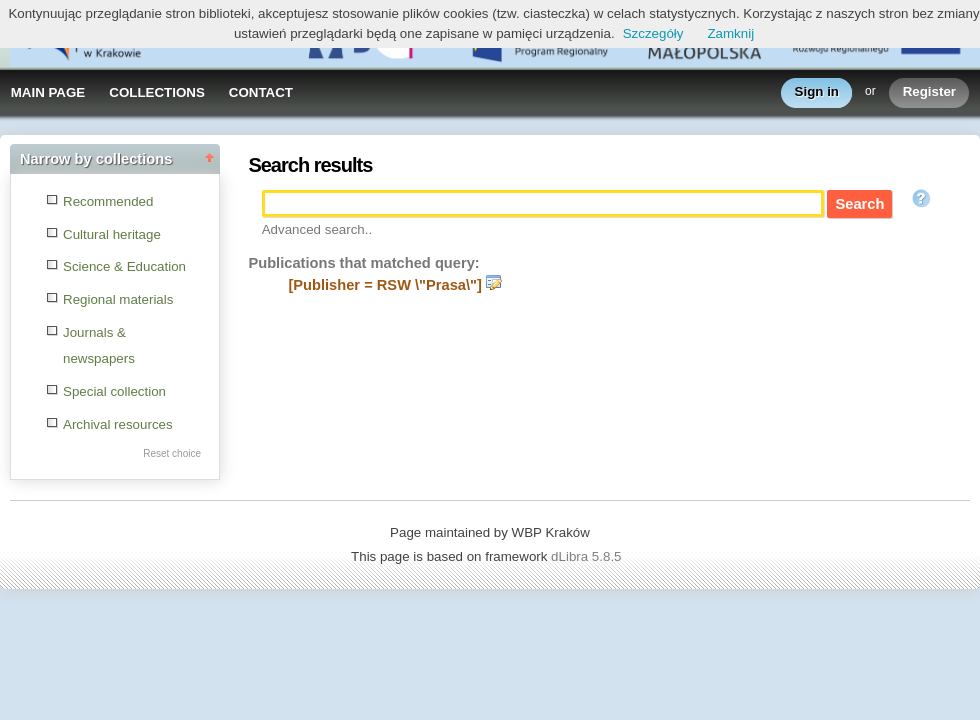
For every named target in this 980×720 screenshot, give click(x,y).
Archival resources (118, 424)
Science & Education (124, 266)
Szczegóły (653, 33)
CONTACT (261, 92)
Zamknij (730, 33)
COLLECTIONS (157, 92)
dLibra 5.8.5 (588, 556)
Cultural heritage (112, 234)
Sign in (817, 92)
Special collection (114, 391)
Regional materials (118, 299)
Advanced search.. (317, 229)
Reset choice (172, 453)
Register (929, 92)
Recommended (108, 201)
